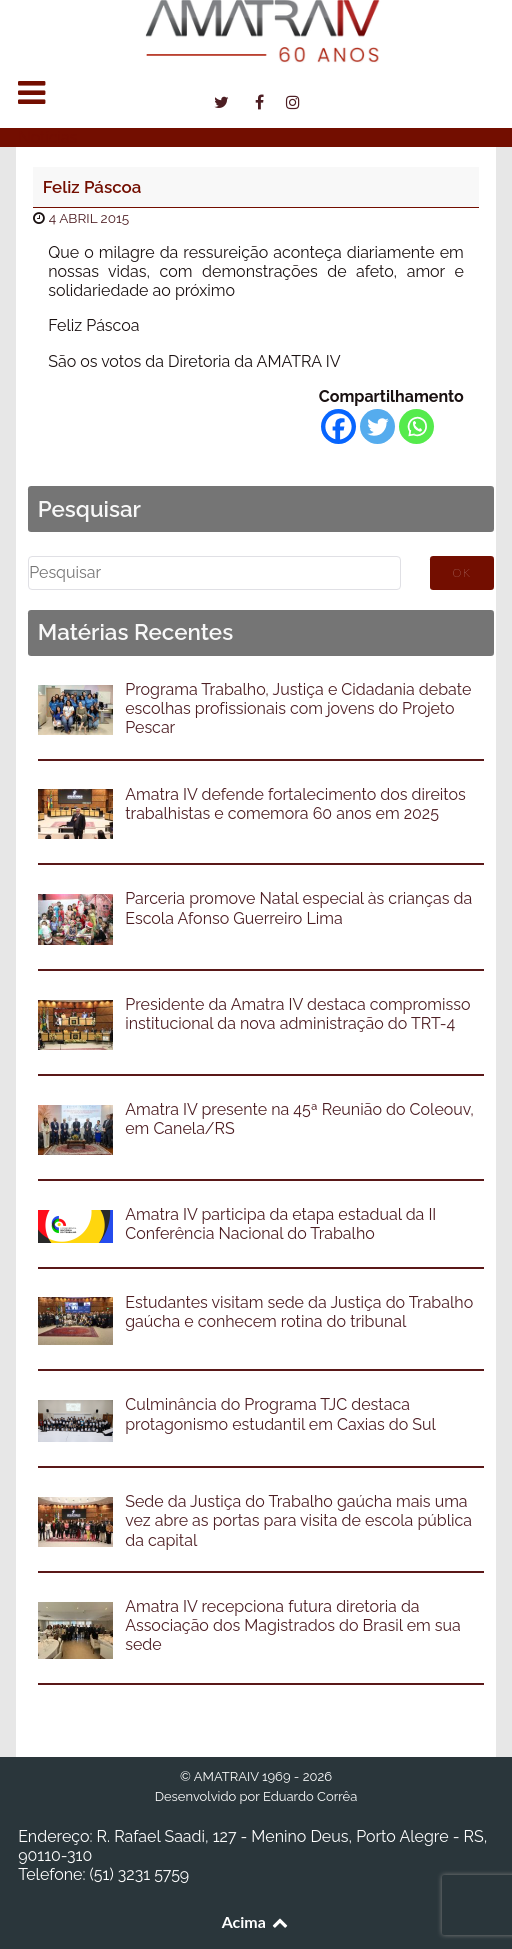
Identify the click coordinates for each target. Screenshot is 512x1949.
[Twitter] (377, 426)
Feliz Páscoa (92, 187)
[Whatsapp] (416, 426)
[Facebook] (338, 426)
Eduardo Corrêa (310, 1796)
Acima (256, 1921)
